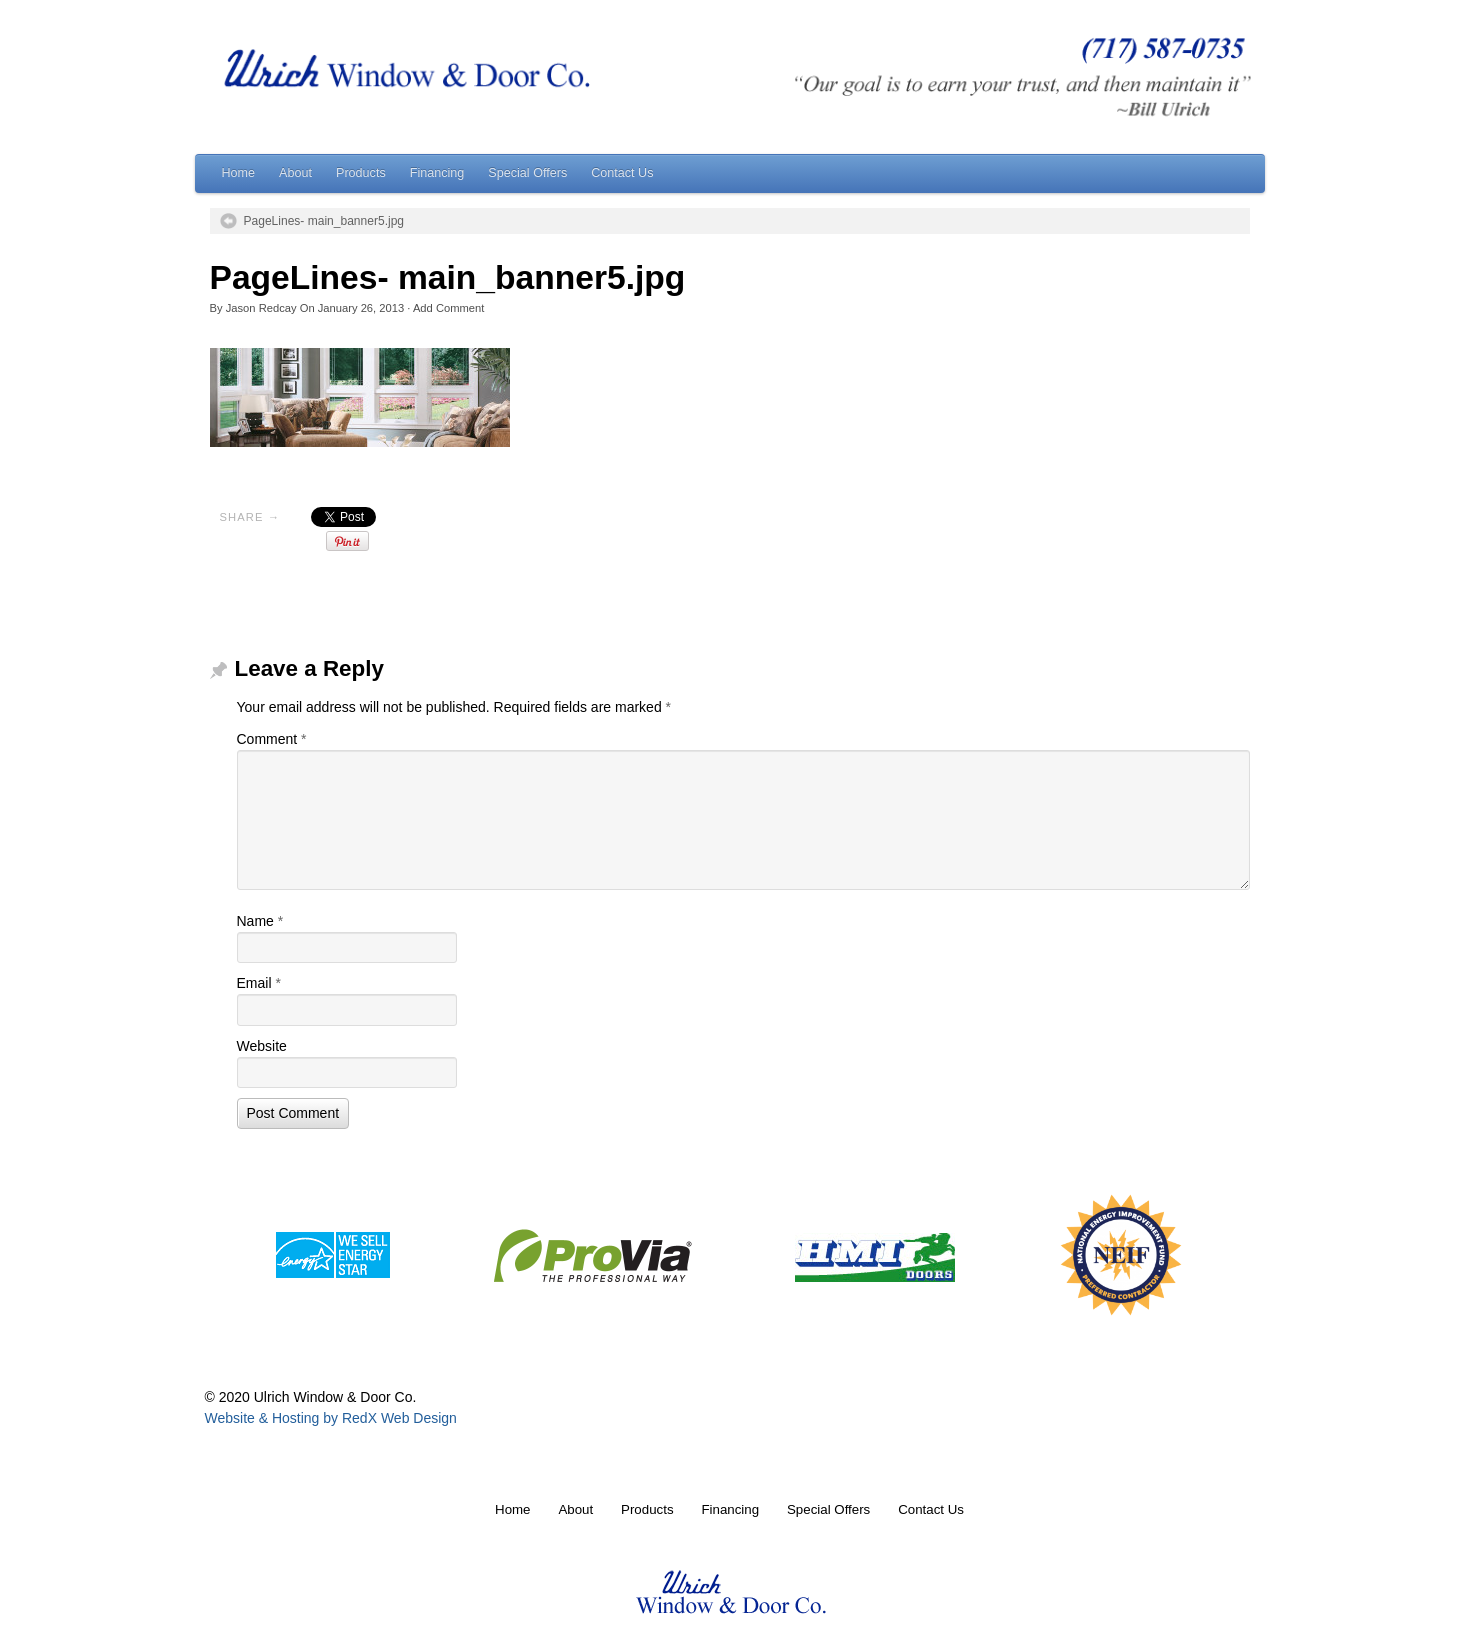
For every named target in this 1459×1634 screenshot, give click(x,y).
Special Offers (527, 173)
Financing (437, 173)
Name (260, 921)
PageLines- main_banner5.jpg (324, 221)
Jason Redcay (261, 308)
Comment (272, 739)
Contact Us (622, 173)
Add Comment (449, 308)
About (295, 173)
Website (262, 1046)
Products (361, 173)
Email (259, 983)
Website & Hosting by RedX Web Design (331, 1418)
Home (239, 173)
